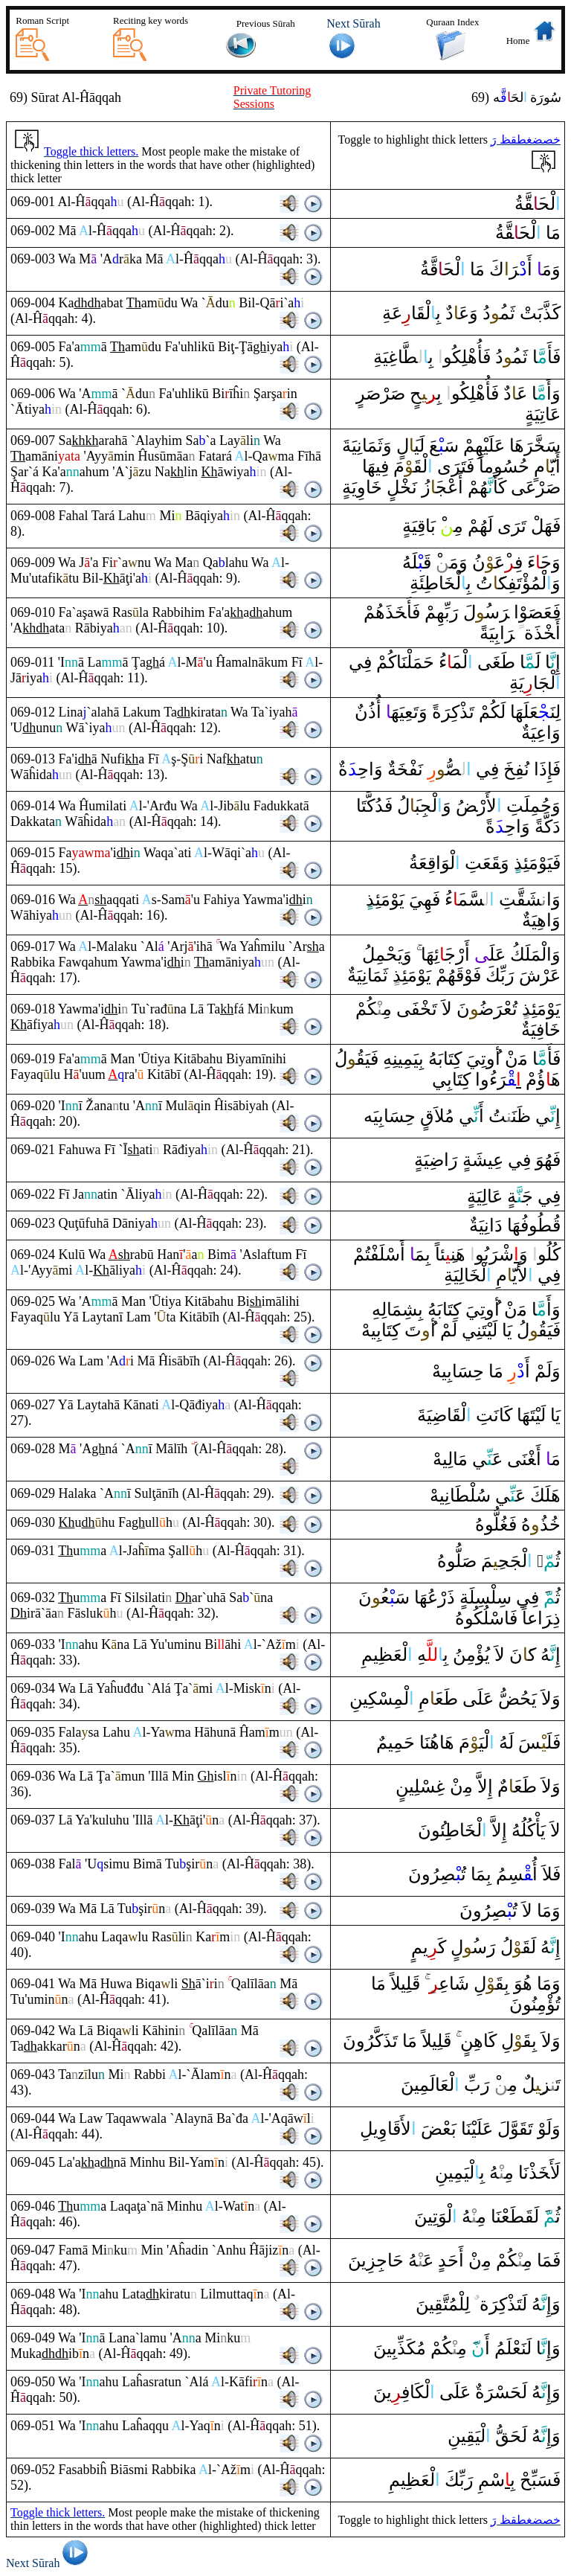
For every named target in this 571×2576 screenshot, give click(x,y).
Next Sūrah (49, 2563)
